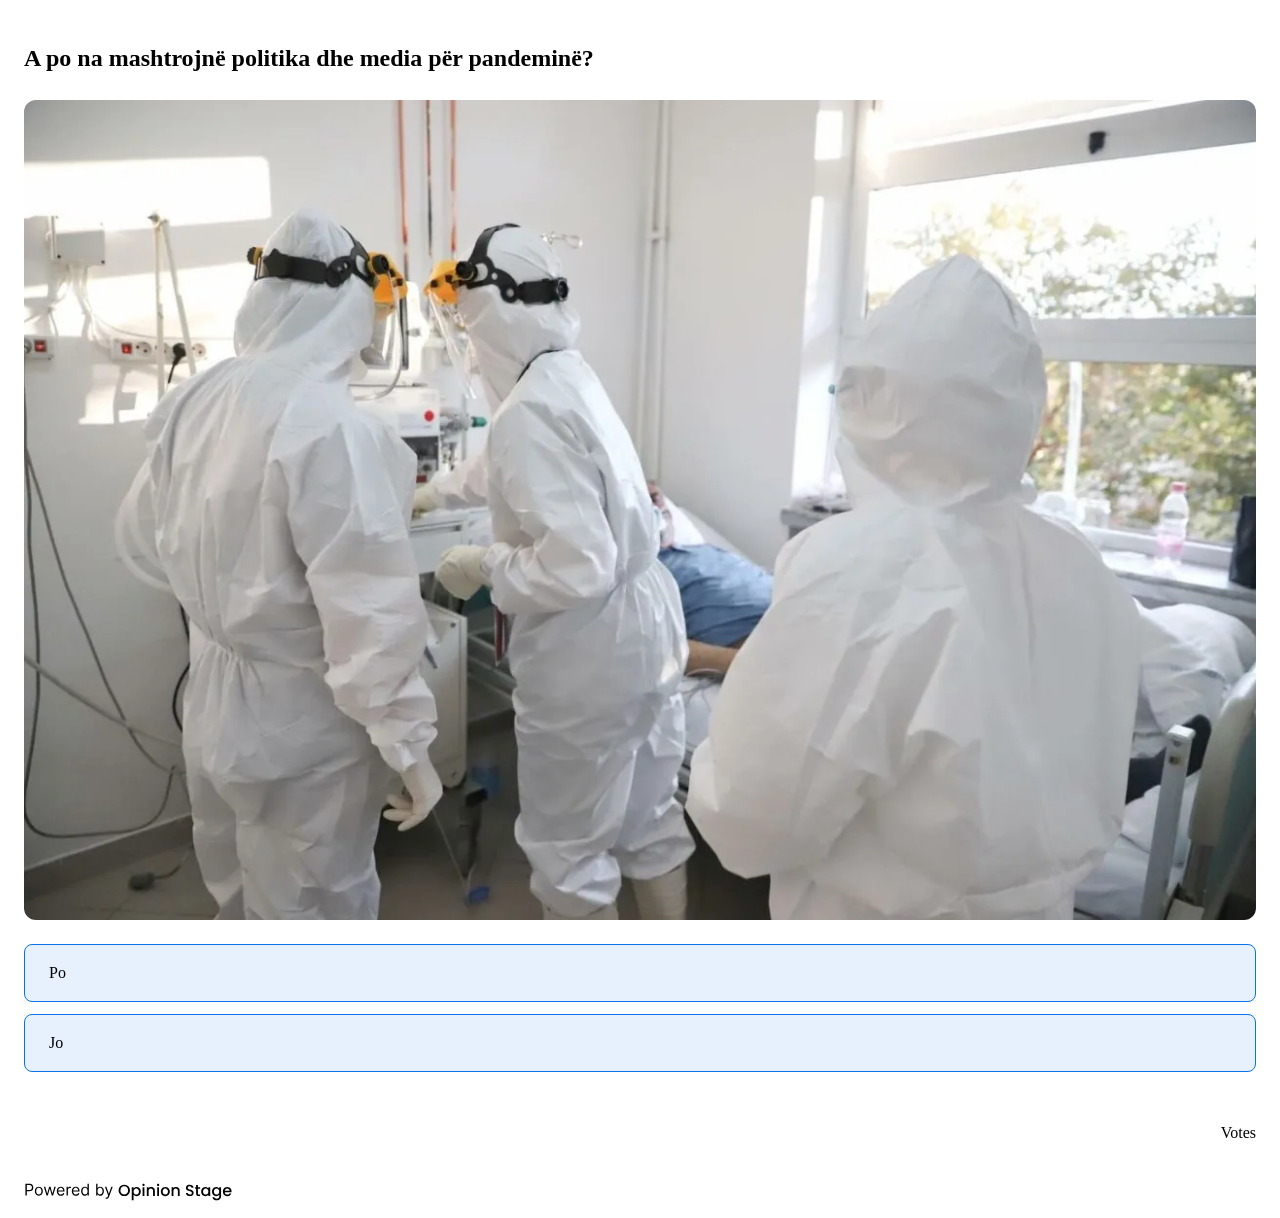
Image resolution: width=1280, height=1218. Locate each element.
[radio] (640, 973)
